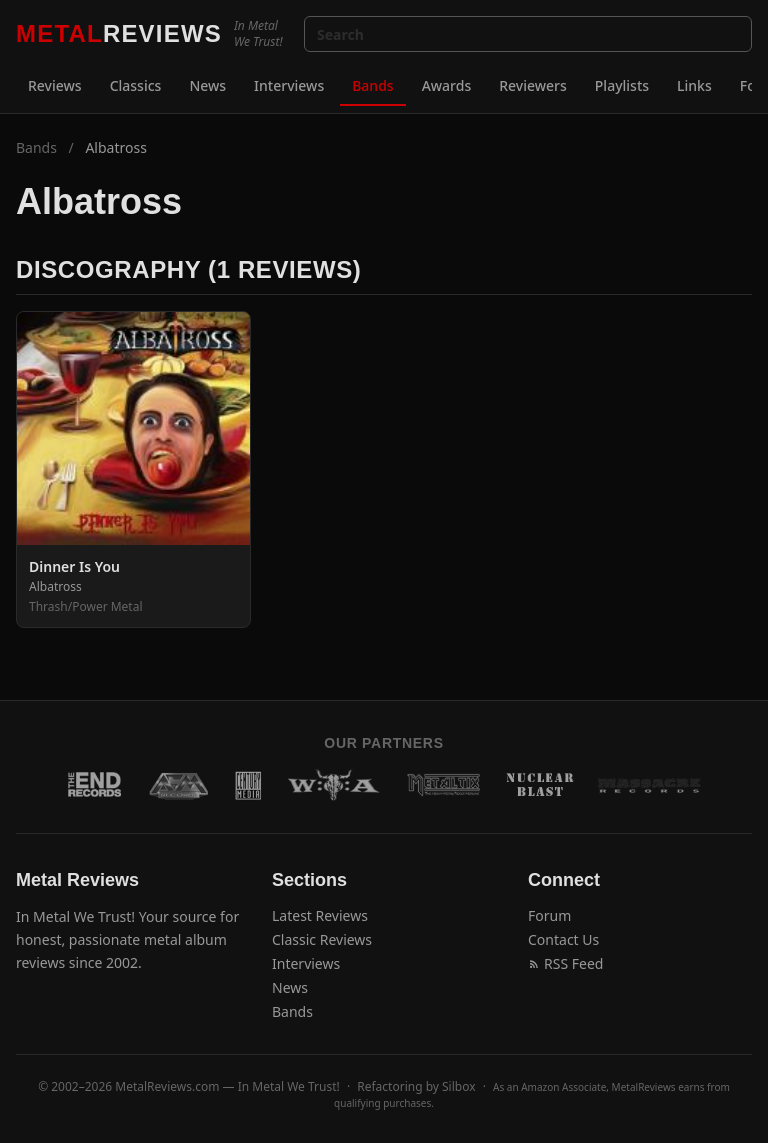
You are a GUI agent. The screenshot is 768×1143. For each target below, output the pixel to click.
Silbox (459, 1086)
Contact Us (563, 939)
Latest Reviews (320, 915)
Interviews (289, 85)
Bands (372, 85)
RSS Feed (565, 963)
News (207, 85)
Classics (136, 85)
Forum (549, 915)
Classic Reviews (322, 939)
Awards (447, 85)
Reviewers (533, 85)
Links (694, 85)
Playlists (622, 85)
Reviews (55, 85)
